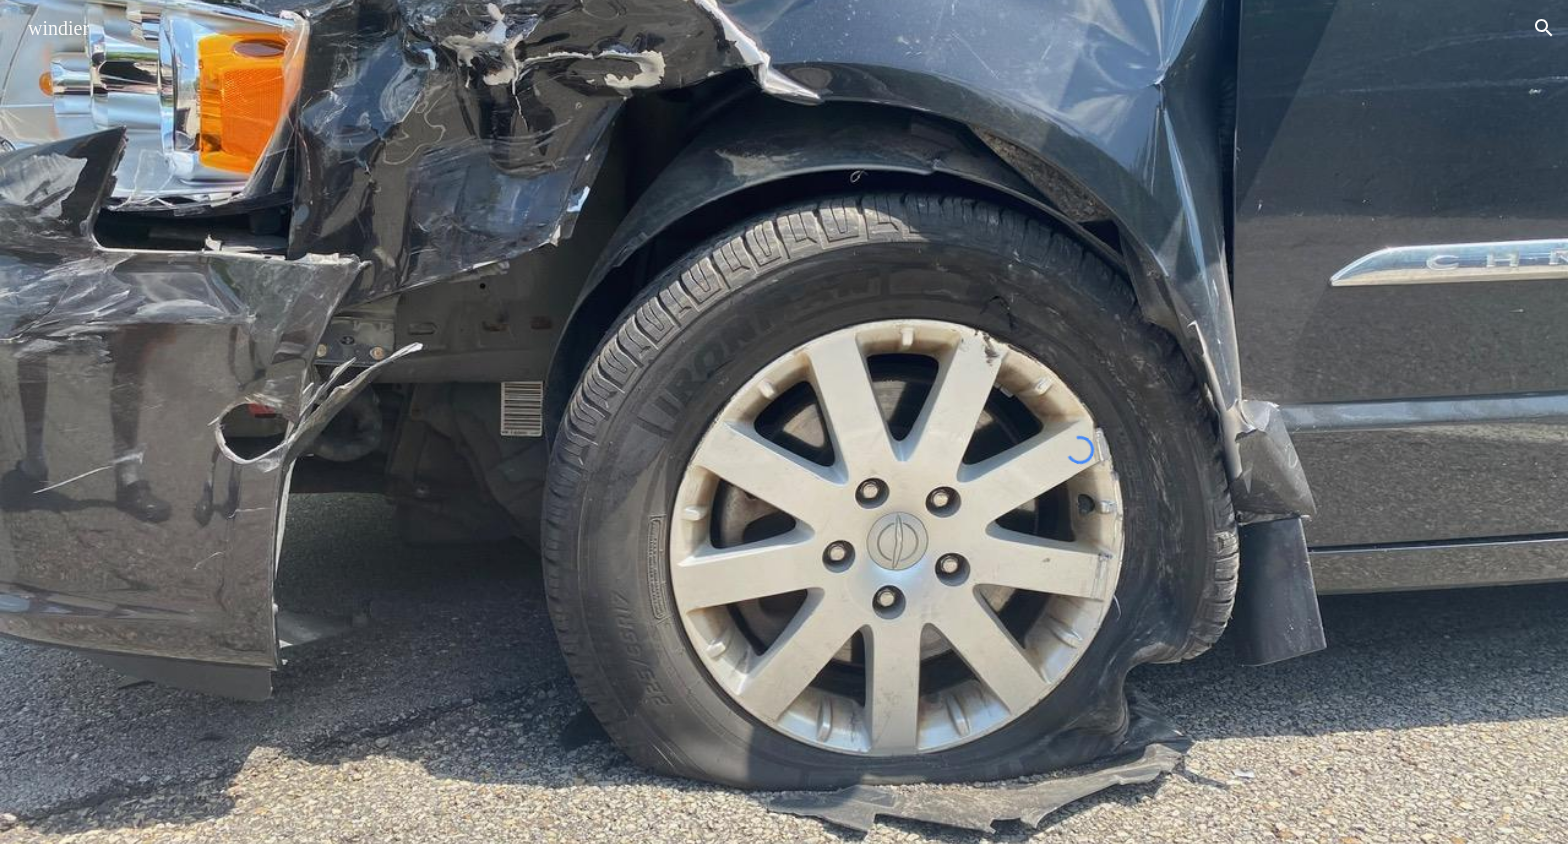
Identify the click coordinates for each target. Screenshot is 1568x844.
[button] (1544, 28)
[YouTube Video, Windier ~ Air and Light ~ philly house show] (439, 230)
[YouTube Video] (439, 566)
